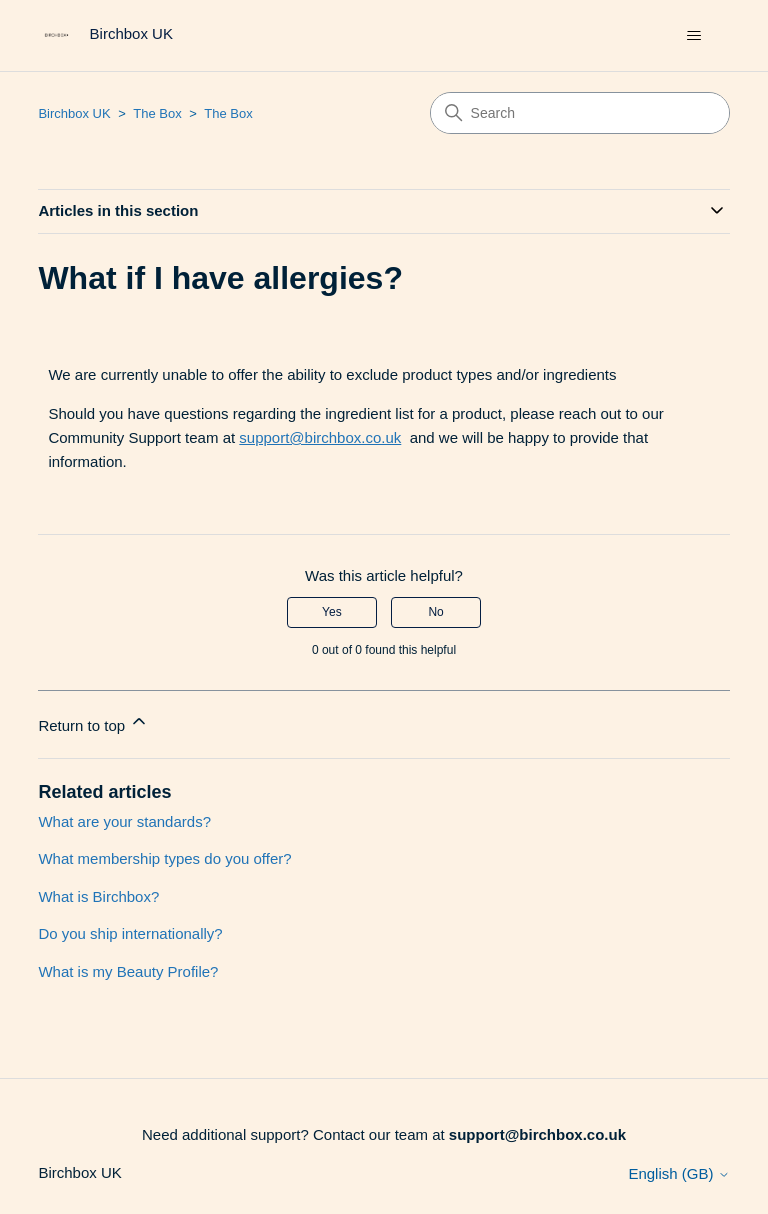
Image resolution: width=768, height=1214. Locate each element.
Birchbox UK (74, 113)
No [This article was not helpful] (435, 612)
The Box (157, 113)
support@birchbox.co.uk (320, 437)
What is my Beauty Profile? (128, 971)
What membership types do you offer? (164, 858)
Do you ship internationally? (130, 933)
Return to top (93, 722)
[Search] (580, 113)
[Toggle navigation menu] (694, 36)
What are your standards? (124, 821)
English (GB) (678, 1173)
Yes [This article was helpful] (332, 612)
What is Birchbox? (98, 896)
